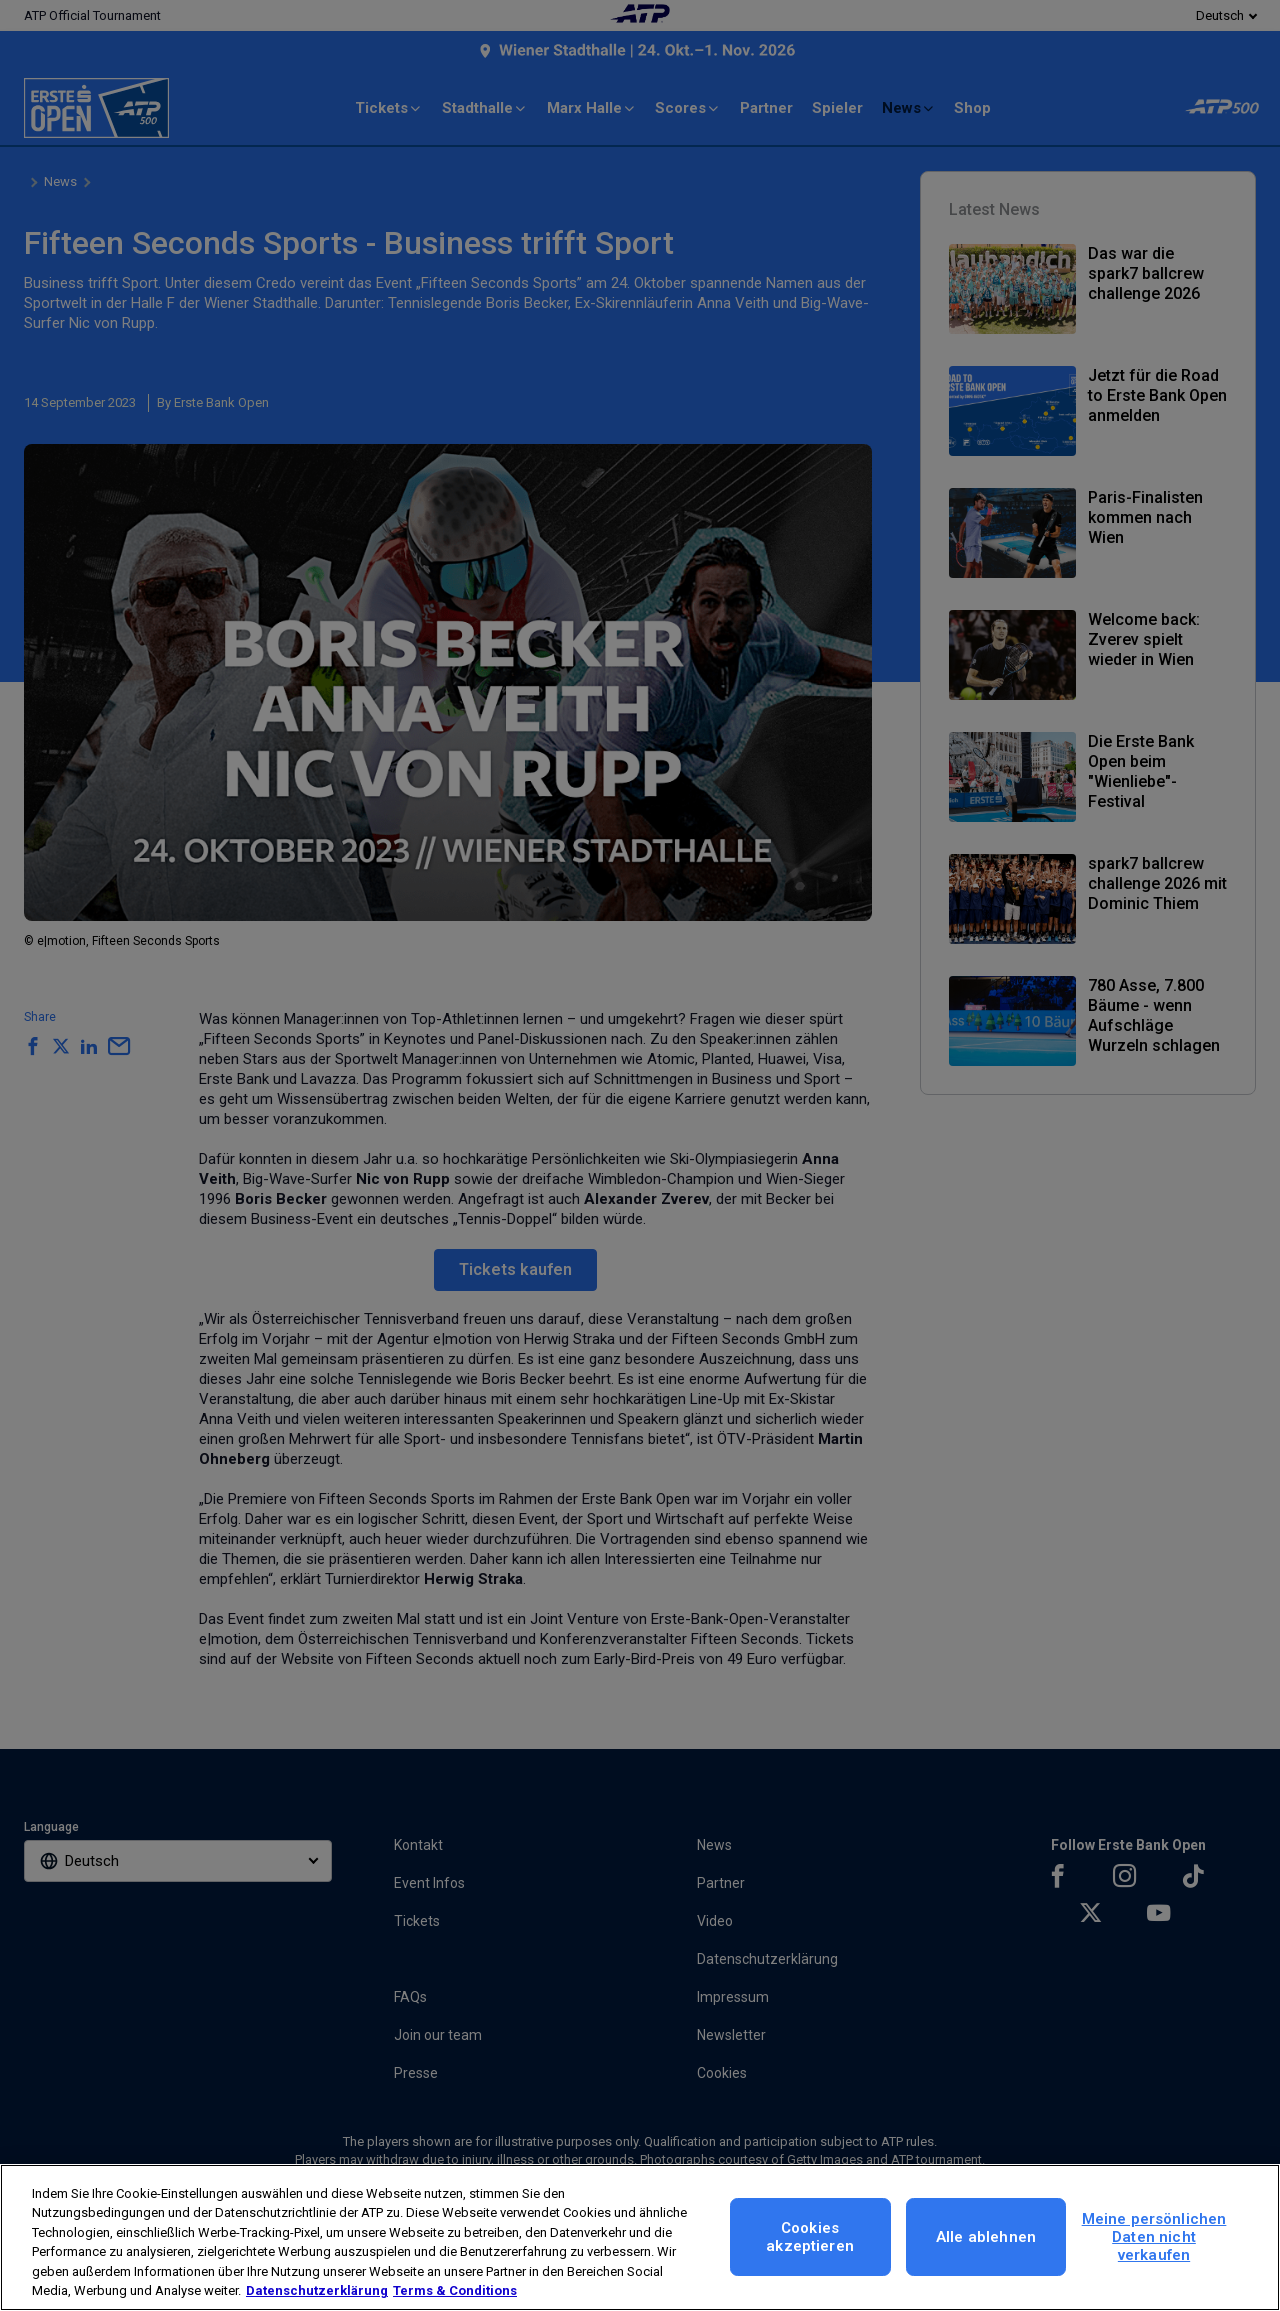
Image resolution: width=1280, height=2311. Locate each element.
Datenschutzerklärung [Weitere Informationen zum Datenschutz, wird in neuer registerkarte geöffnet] (317, 2290)
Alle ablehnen (986, 2237)
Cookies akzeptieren (810, 2237)
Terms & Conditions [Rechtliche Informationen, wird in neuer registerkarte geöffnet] (455, 2290)
